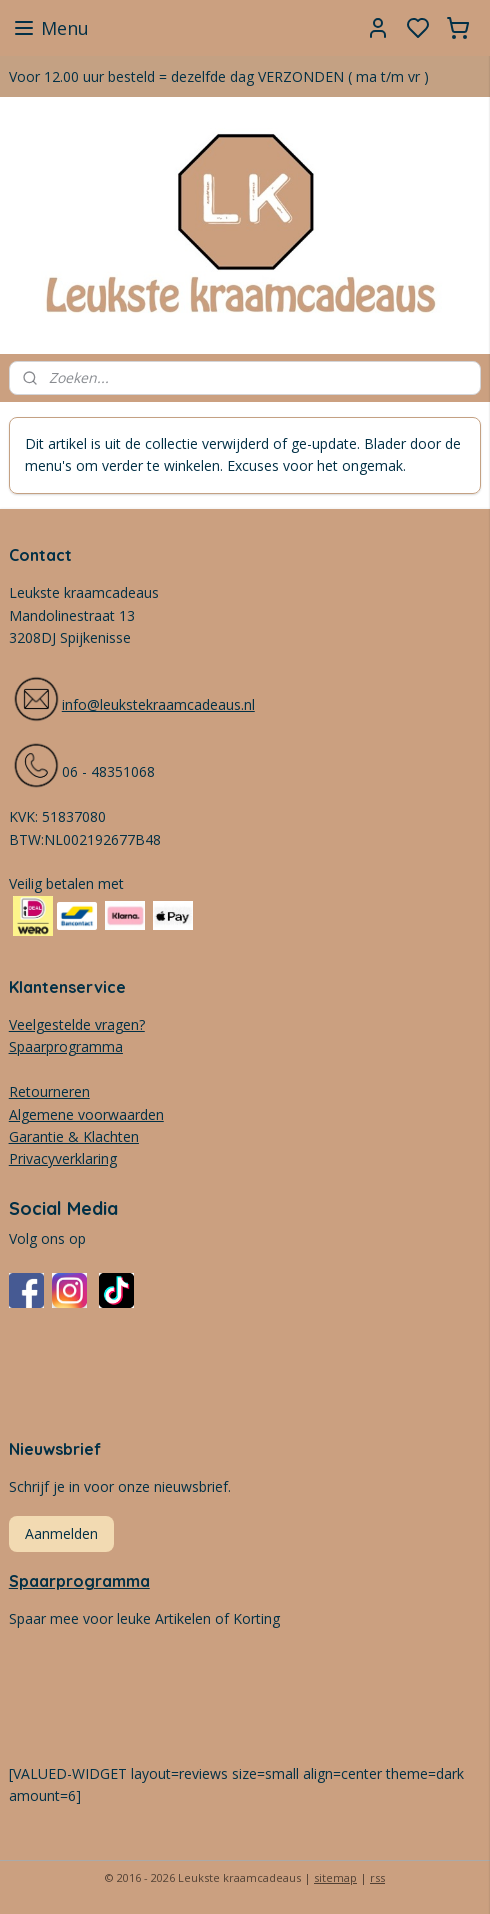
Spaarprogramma (79, 1581)
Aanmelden (61, 1533)
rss (377, 1877)
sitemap (335, 1877)
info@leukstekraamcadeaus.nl (158, 704)
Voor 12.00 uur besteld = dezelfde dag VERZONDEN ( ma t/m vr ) (219, 76)
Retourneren (49, 1091)
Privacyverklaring (63, 1158)
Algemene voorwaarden (86, 1114)
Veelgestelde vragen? (77, 1024)
